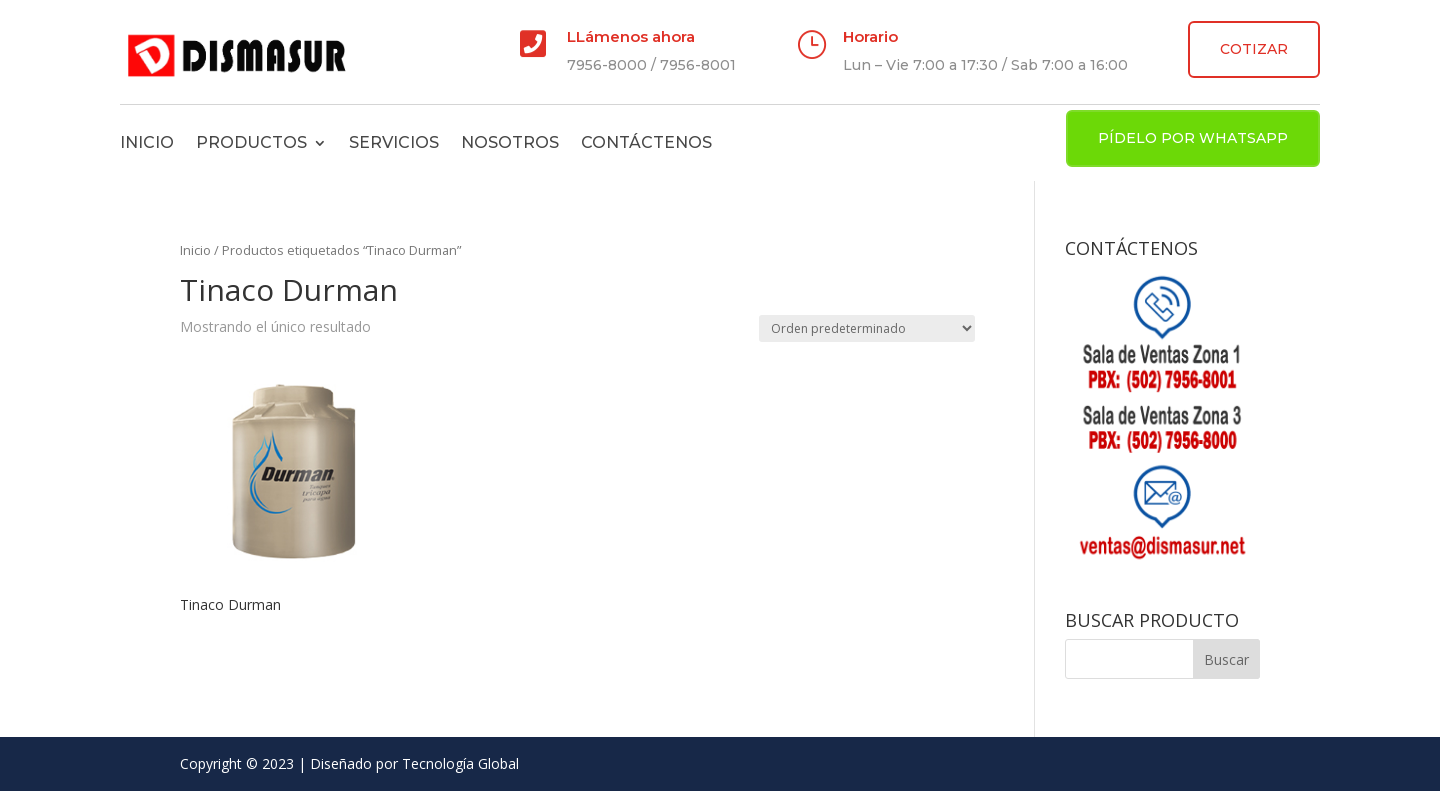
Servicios (394, 142)
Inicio (147, 142)
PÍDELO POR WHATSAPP (1193, 138)
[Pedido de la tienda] (867, 328)
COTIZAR (1254, 49)
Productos (251, 142)
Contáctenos (646, 142)
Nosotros (510, 142)
